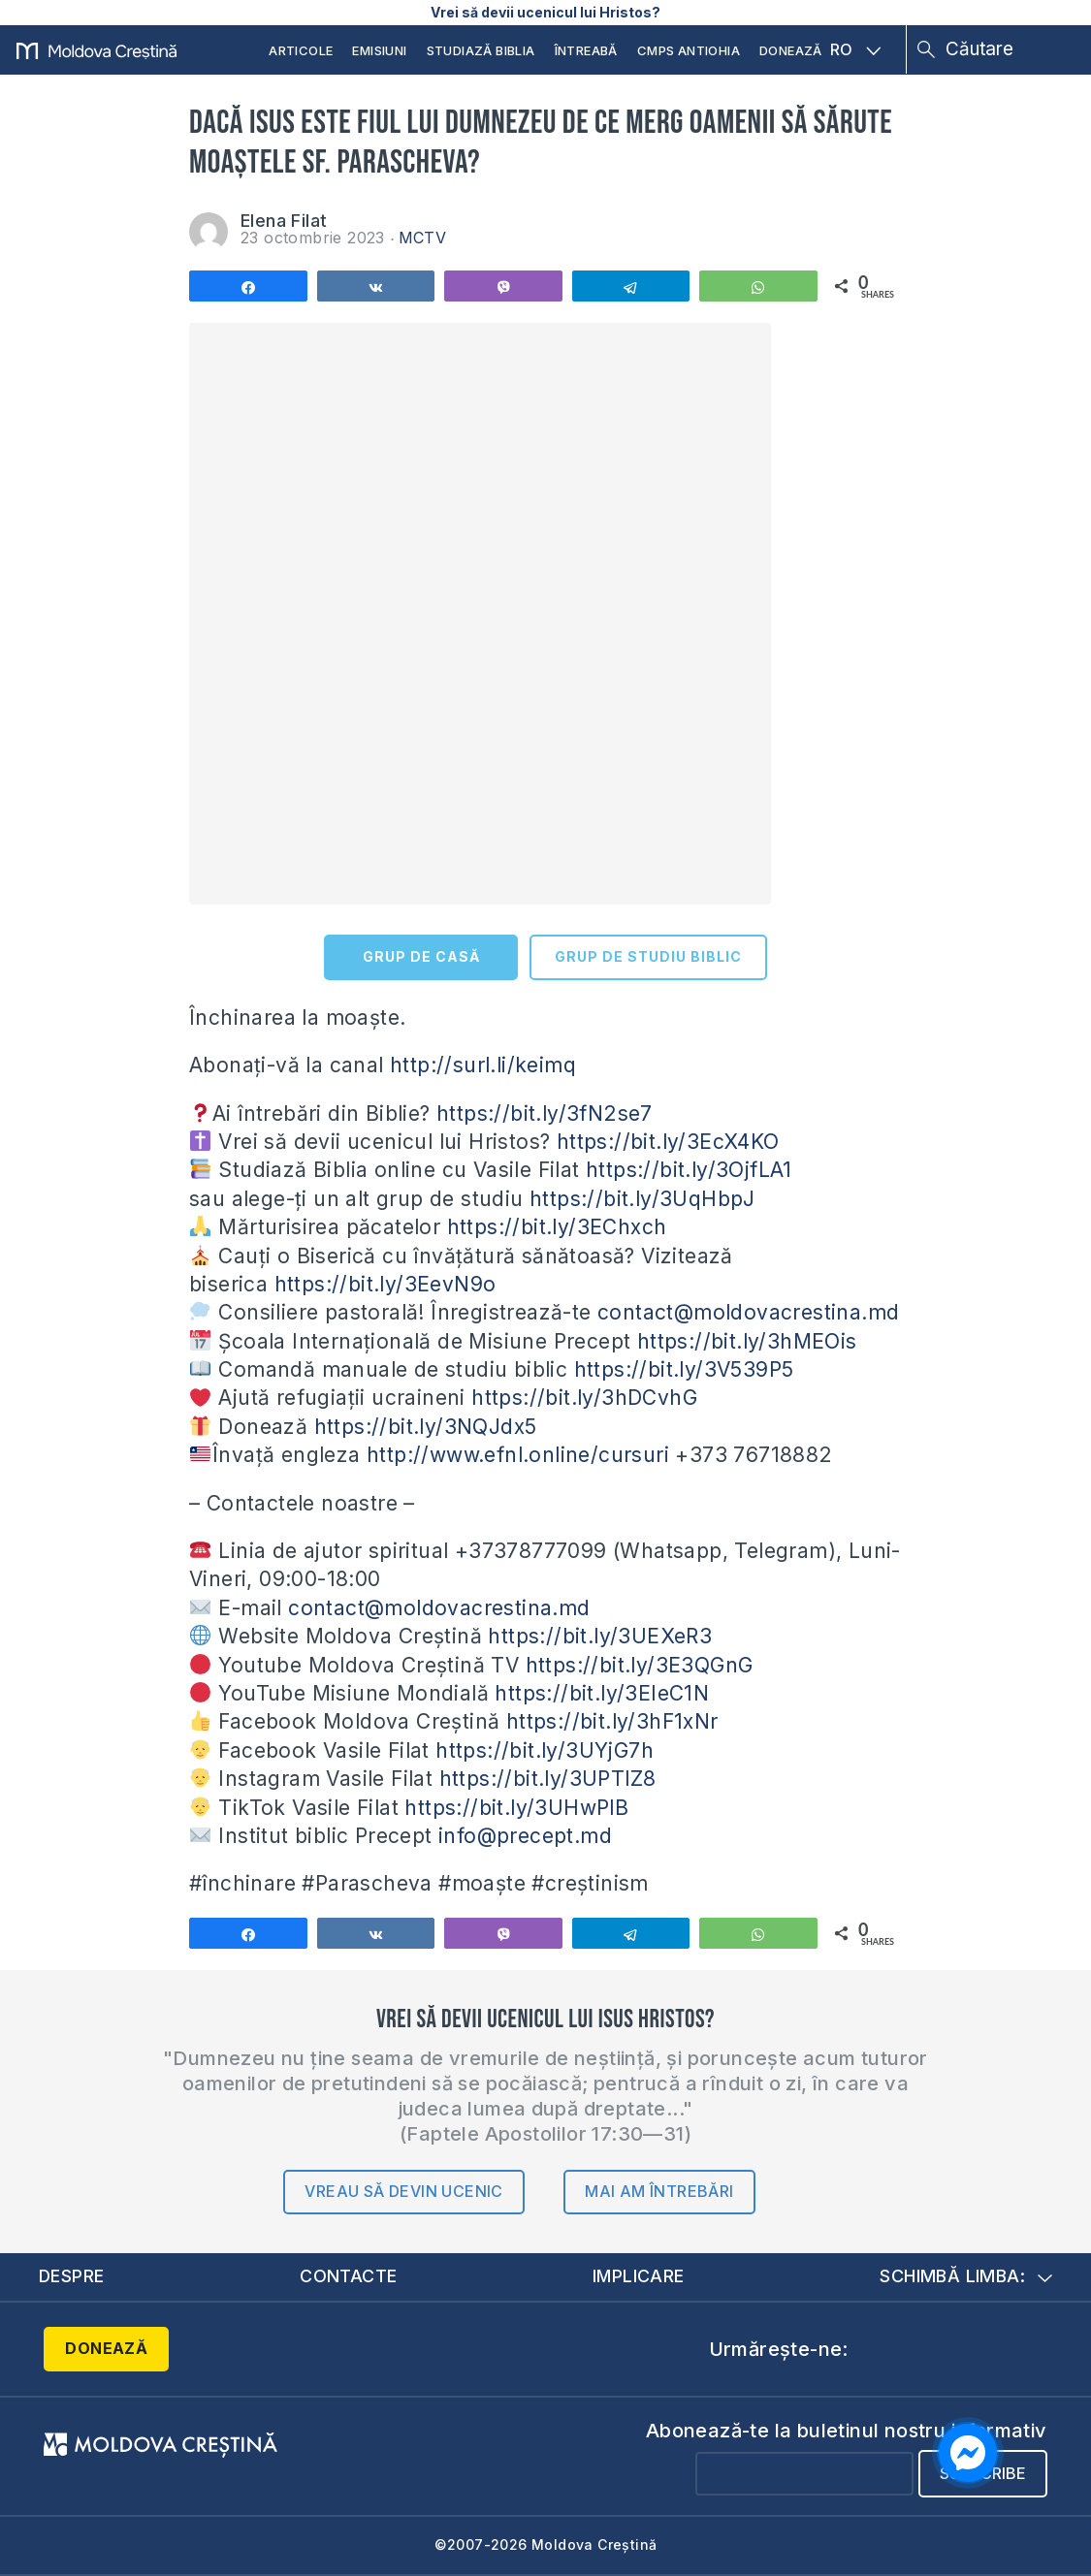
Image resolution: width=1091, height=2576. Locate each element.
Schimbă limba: (966, 2276)
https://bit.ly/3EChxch (557, 1227)
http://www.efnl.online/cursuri (518, 1455)
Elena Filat (284, 220)
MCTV (423, 237)
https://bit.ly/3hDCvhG (584, 1397)
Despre (72, 2276)
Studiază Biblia (481, 50)
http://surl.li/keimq (483, 1065)
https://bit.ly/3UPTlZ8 (548, 1778)
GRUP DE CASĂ (421, 956)
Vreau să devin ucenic (403, 2191)
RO (855, 49)
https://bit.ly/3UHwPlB (516, 1808)
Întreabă (586, 50)
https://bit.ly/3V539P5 (684, 1369)
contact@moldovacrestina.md (748, 1312)
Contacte (348, 2276)
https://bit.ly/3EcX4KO (668, 1141)
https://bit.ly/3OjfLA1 (689, 1170)
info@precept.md (525, 1836)
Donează (790, 50)
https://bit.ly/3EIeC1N (602, 1693)
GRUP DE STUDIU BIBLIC (648, 956)
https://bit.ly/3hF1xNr (612, 1721)
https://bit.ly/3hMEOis (747, 1341)
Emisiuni (379, 50)
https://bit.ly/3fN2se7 (544, 1113)
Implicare (639, 2276)
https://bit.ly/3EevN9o (385, 1284)
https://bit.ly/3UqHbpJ (642, 1199)
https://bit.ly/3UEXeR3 (600, 1636)
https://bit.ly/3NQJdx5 (425, 1427)
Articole (301, 50)
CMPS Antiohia (688, 50)
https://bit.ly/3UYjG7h (544, 1750)
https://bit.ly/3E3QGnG (640, 1665)
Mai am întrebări (659, 2191)
